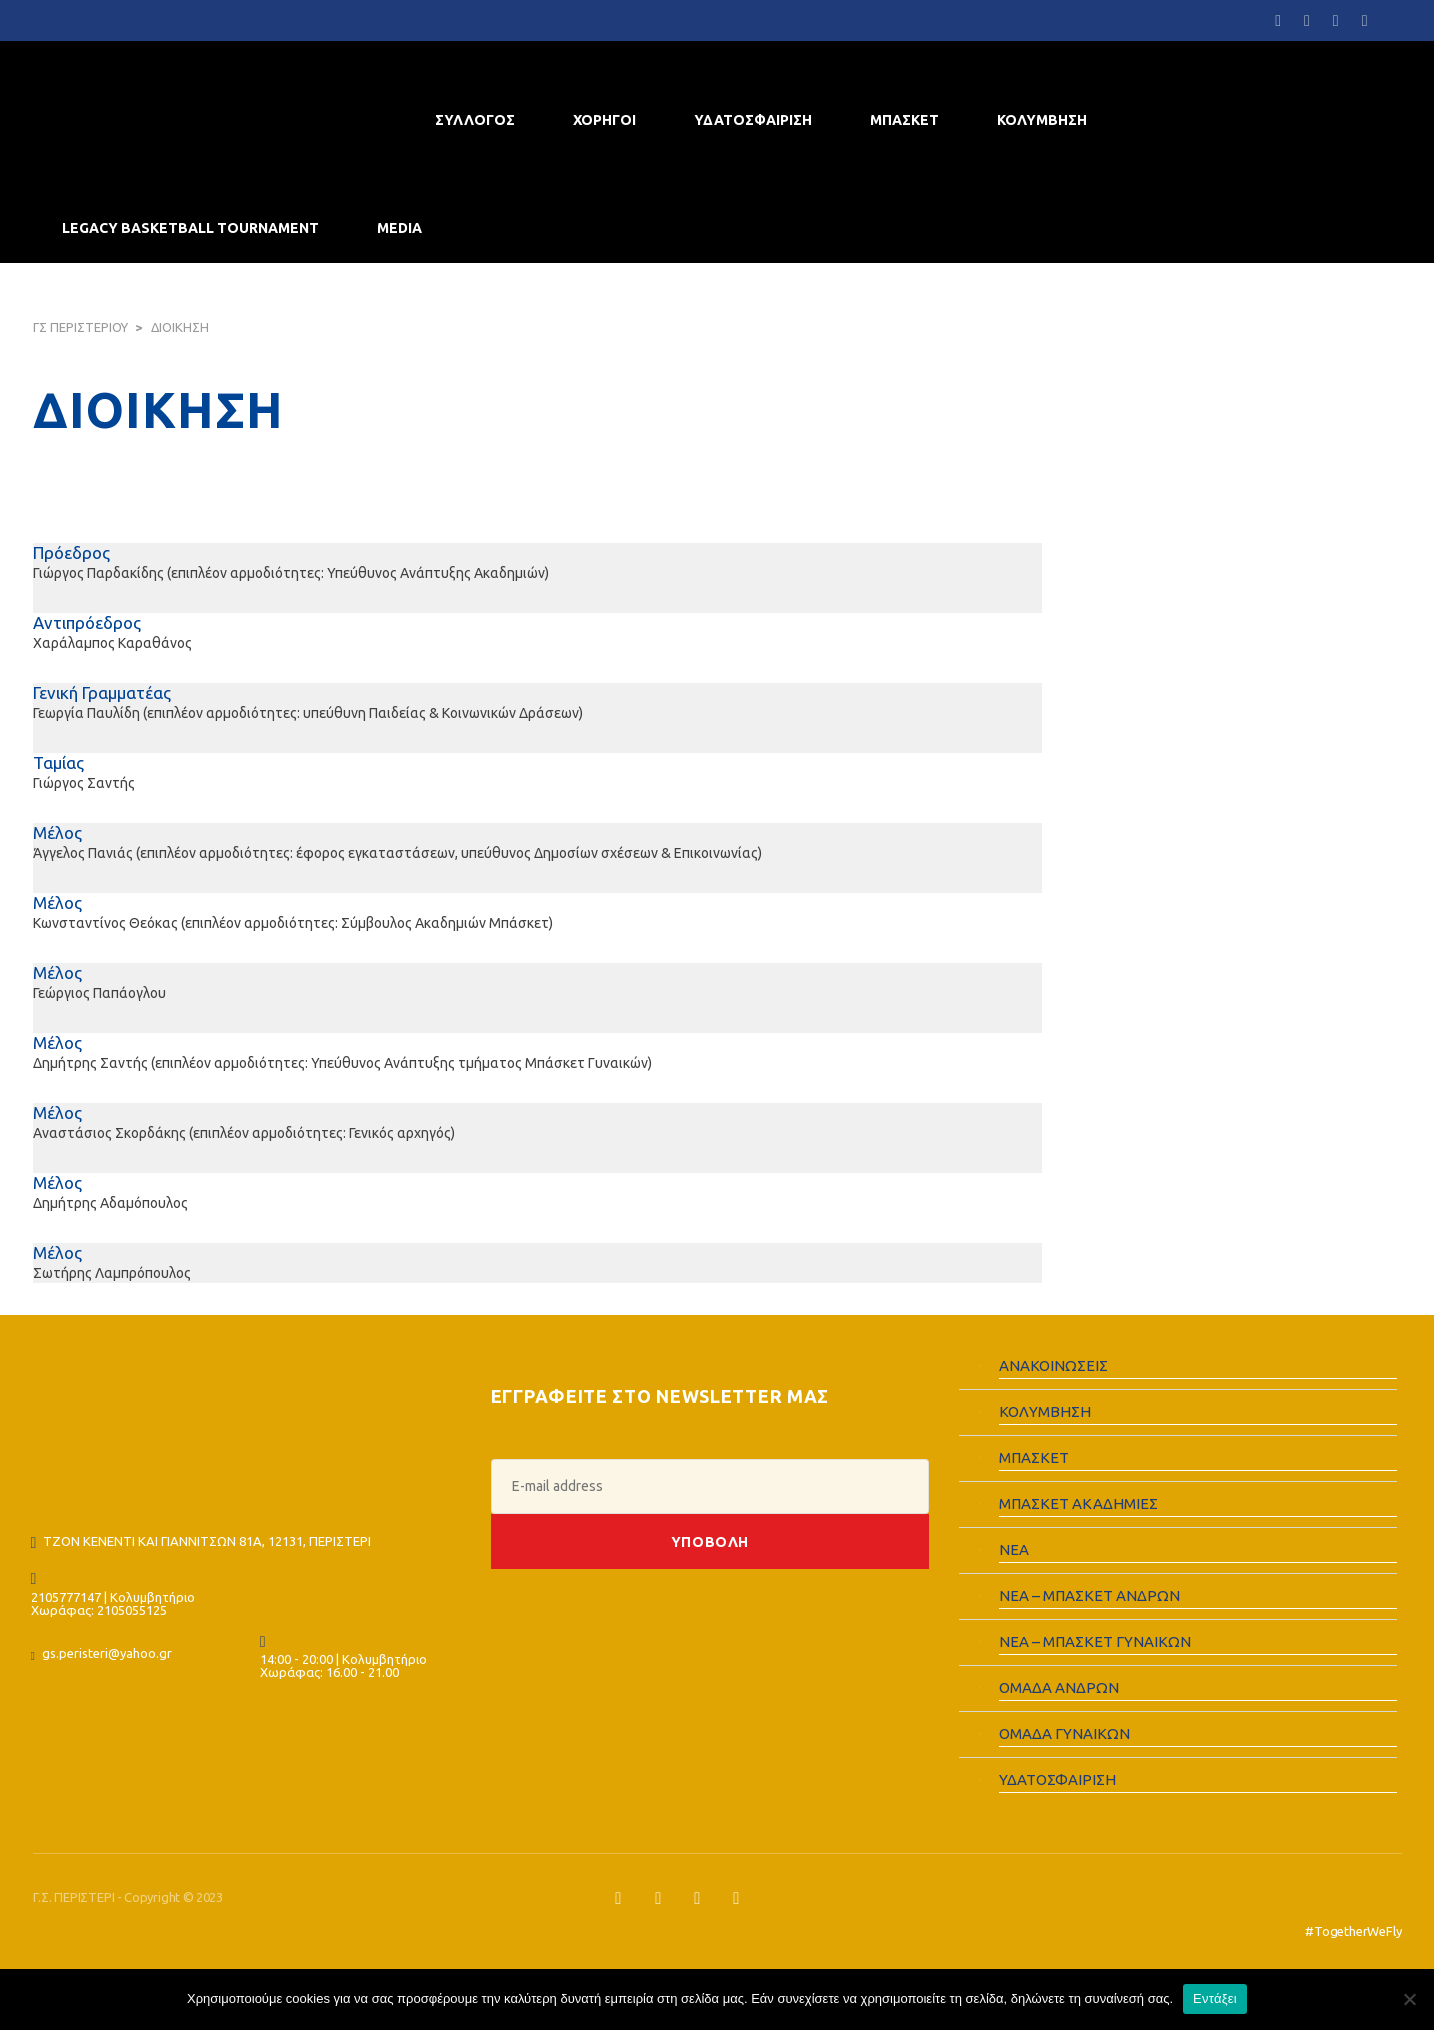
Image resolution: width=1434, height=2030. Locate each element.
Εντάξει (1215, 1998)
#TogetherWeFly (1353, 1931)
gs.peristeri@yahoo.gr (107, 1653)
